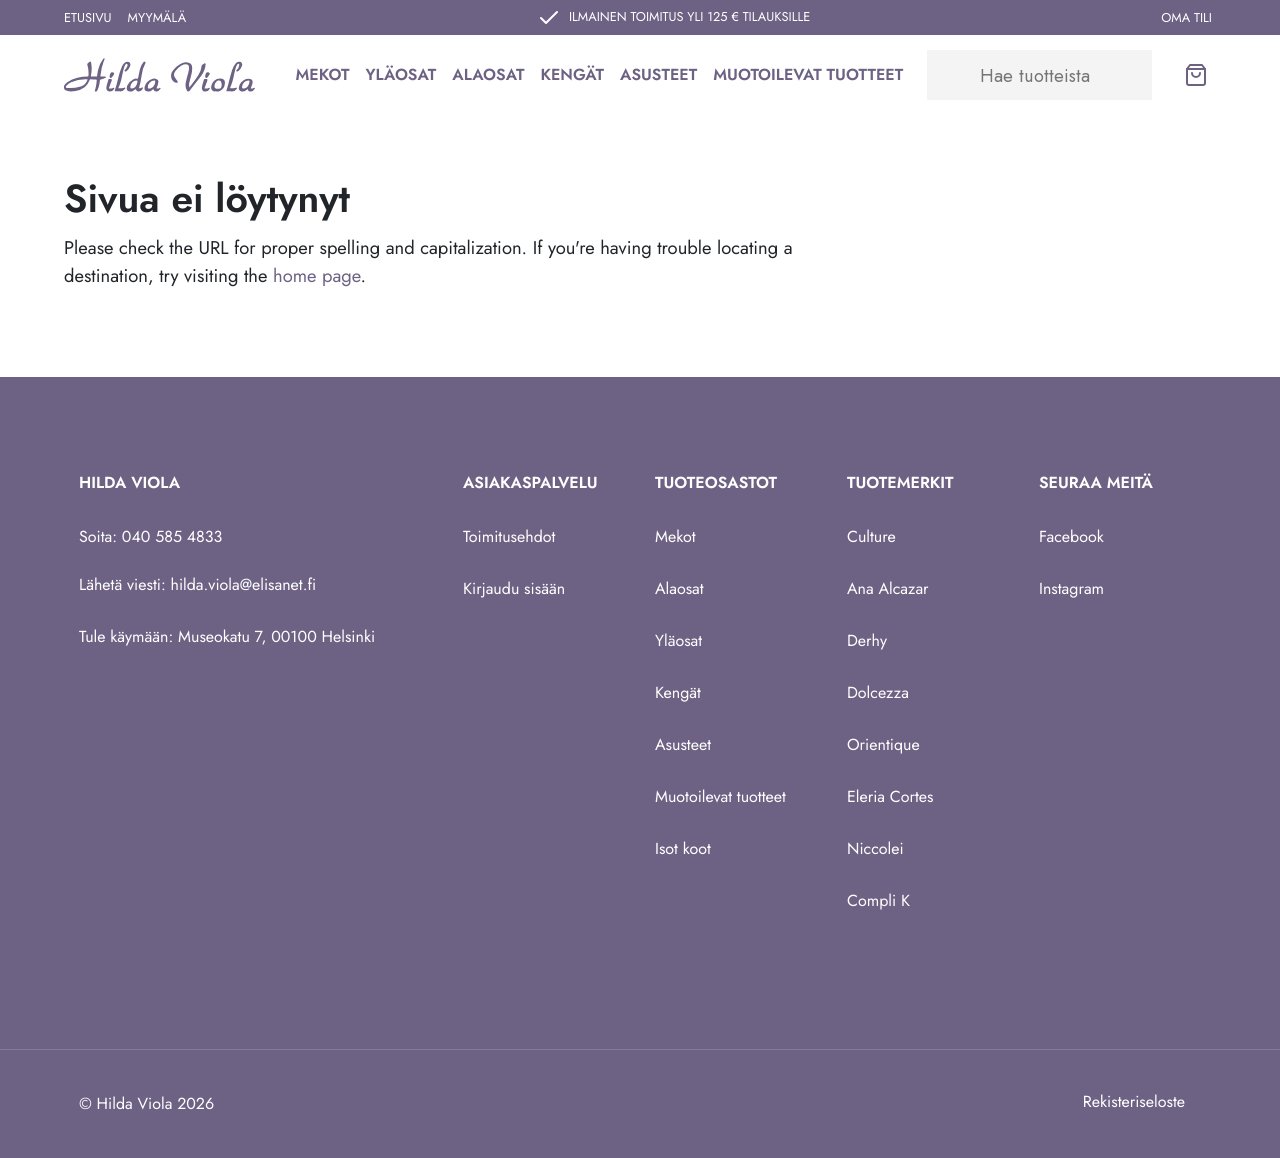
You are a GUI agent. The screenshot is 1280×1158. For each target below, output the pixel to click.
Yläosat (400, 74)
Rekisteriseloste (1134, 1101)
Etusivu (88, 17)
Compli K (878, 900)
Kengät (572, 74)
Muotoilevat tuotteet (808, 74)
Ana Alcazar (888, 588)
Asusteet (658, 74)
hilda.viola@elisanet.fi (244, 584)
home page (316, 275)
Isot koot (683, 848)
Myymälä (157, 17)
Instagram (1071, 588)
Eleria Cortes (890, 796)
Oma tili (1186, 17)
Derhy (867, 640)
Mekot (322, 74)
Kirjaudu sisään (514, 588)
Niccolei (875, 848)
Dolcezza (878, 692)
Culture (871, 536)
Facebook (1071, 536)
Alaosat (488, 74)
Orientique (883, 744)
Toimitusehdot (509, 536)
